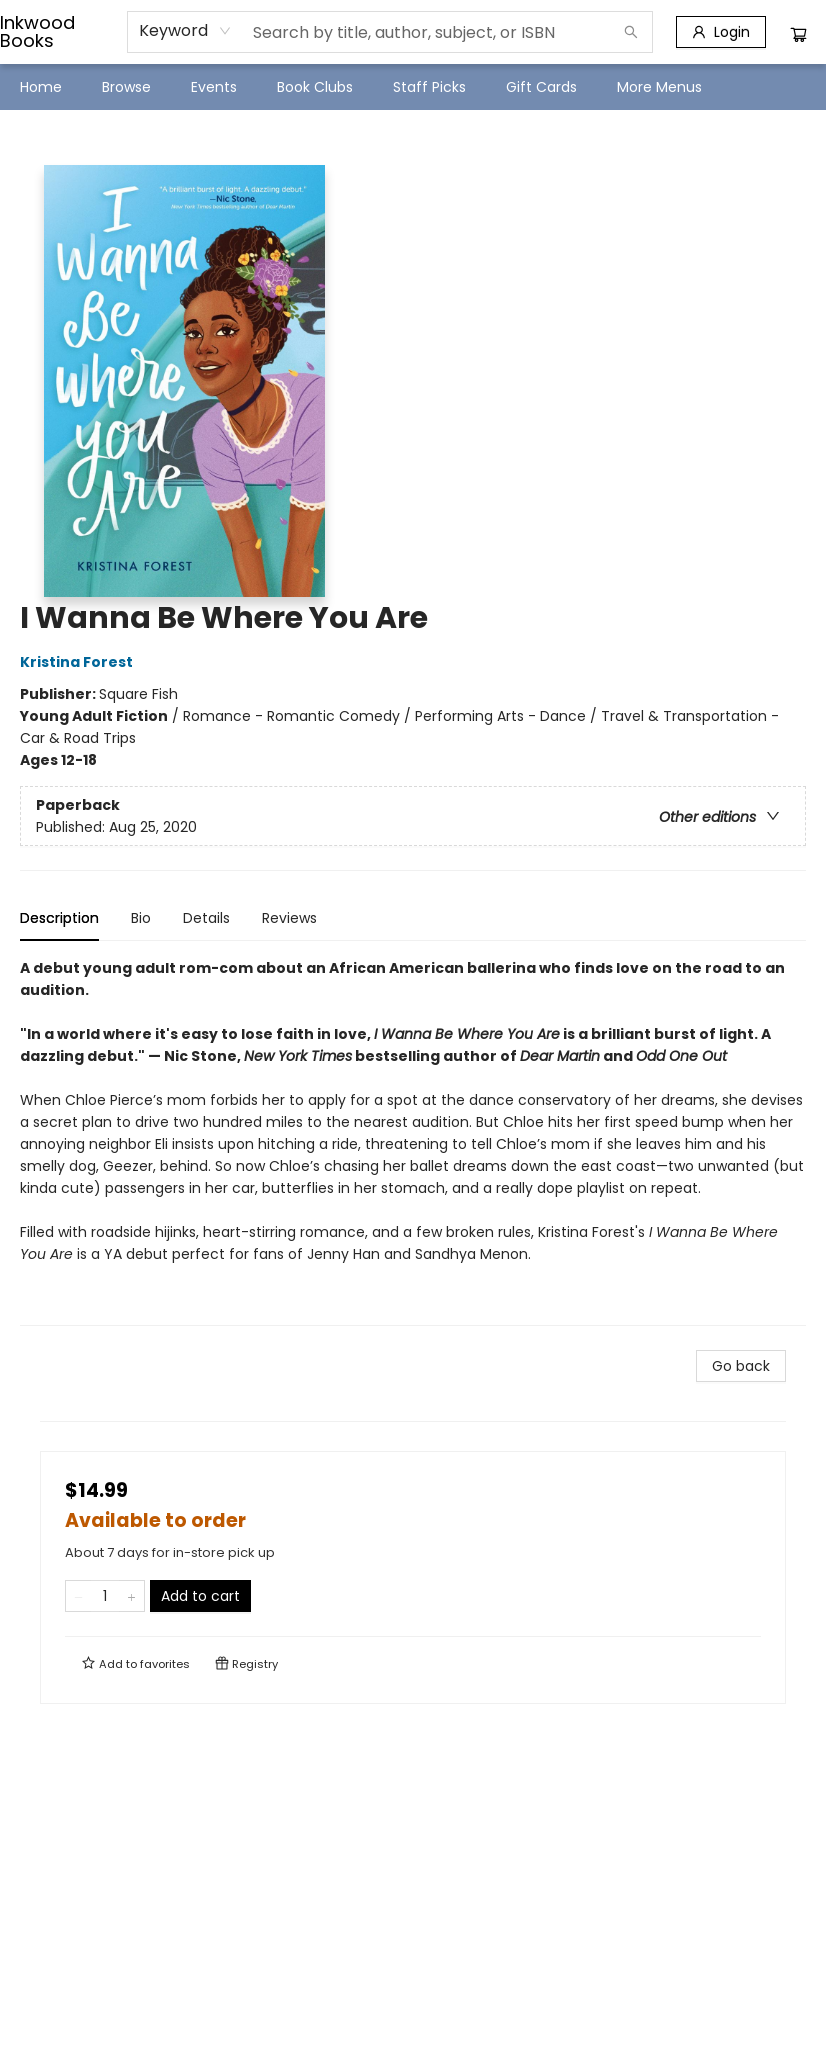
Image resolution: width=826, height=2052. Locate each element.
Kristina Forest (79, 662)
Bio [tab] (141, 918)
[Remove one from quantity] (78, 1596)
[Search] (631, 32)
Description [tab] (59, 918)
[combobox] (185, 31)
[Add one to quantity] (131, 1596)
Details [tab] (206, 918)
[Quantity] (105, 1596)
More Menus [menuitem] (659, 87)
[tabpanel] (413, 1141)
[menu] (413, 87)
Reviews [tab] (289, 918)
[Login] (721, 32)
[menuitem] (41, 87)
